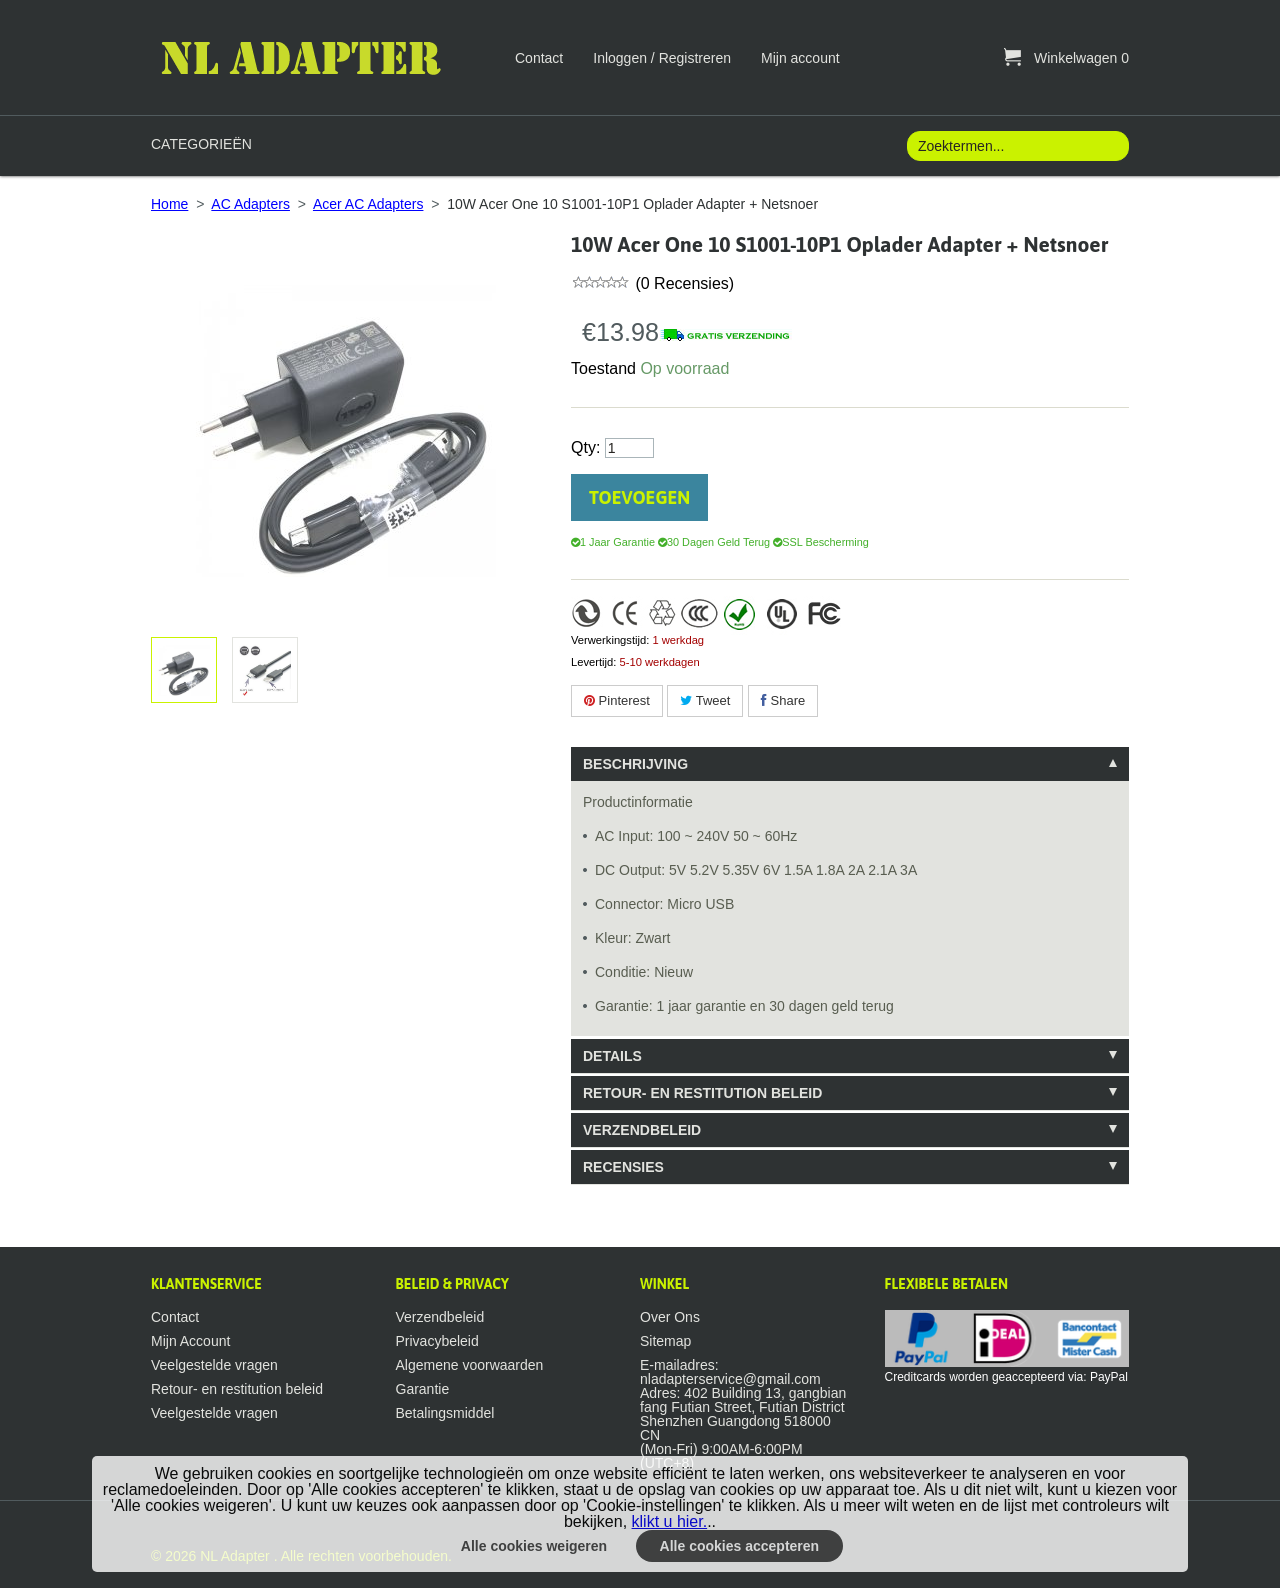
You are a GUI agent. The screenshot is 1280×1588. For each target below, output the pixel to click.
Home (169, 204)
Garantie (423, 1389)
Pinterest (617, 700)
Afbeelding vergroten (261, 670)
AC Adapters (250, 204)
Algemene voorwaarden (470, 1365)
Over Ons (670, 1317)
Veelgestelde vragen (214, 1365)
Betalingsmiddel (445, 1413)
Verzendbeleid (440, 1317)
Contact (539, 58)
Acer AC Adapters (368, 204)
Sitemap (665, 1341)
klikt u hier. (670, 1521)
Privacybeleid (437, 1341)
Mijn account (800, 58)
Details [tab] (612, 1056)
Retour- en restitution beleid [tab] (702, 1093)
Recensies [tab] (623, 1167)
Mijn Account (190, 1341)
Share (783, 700)
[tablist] (850, 965)
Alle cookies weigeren (534, 1546)
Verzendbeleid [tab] (642, 1130)
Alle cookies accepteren (740, 1546)
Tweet (705, 700)
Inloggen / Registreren (662, 58)
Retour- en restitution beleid (237, 1389)
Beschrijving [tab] (635, 764)
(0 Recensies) (682, 283)
